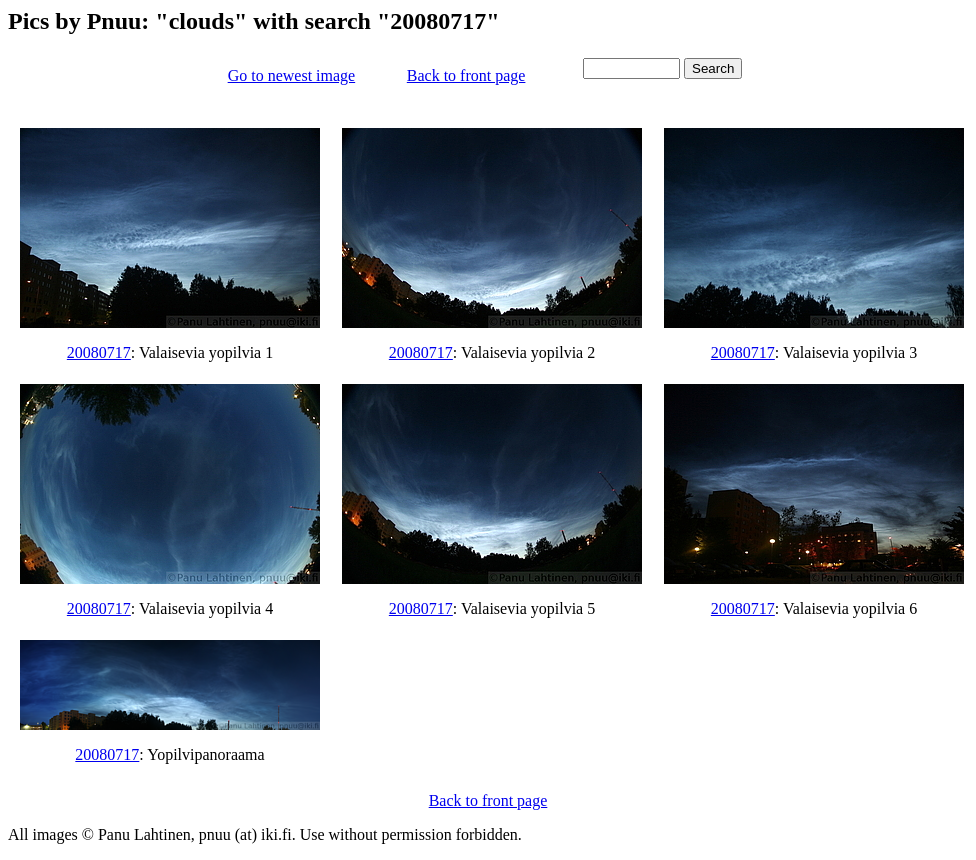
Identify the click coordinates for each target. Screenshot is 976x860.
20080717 (99, 352)
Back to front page (466, 75)
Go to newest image (292, 75)
